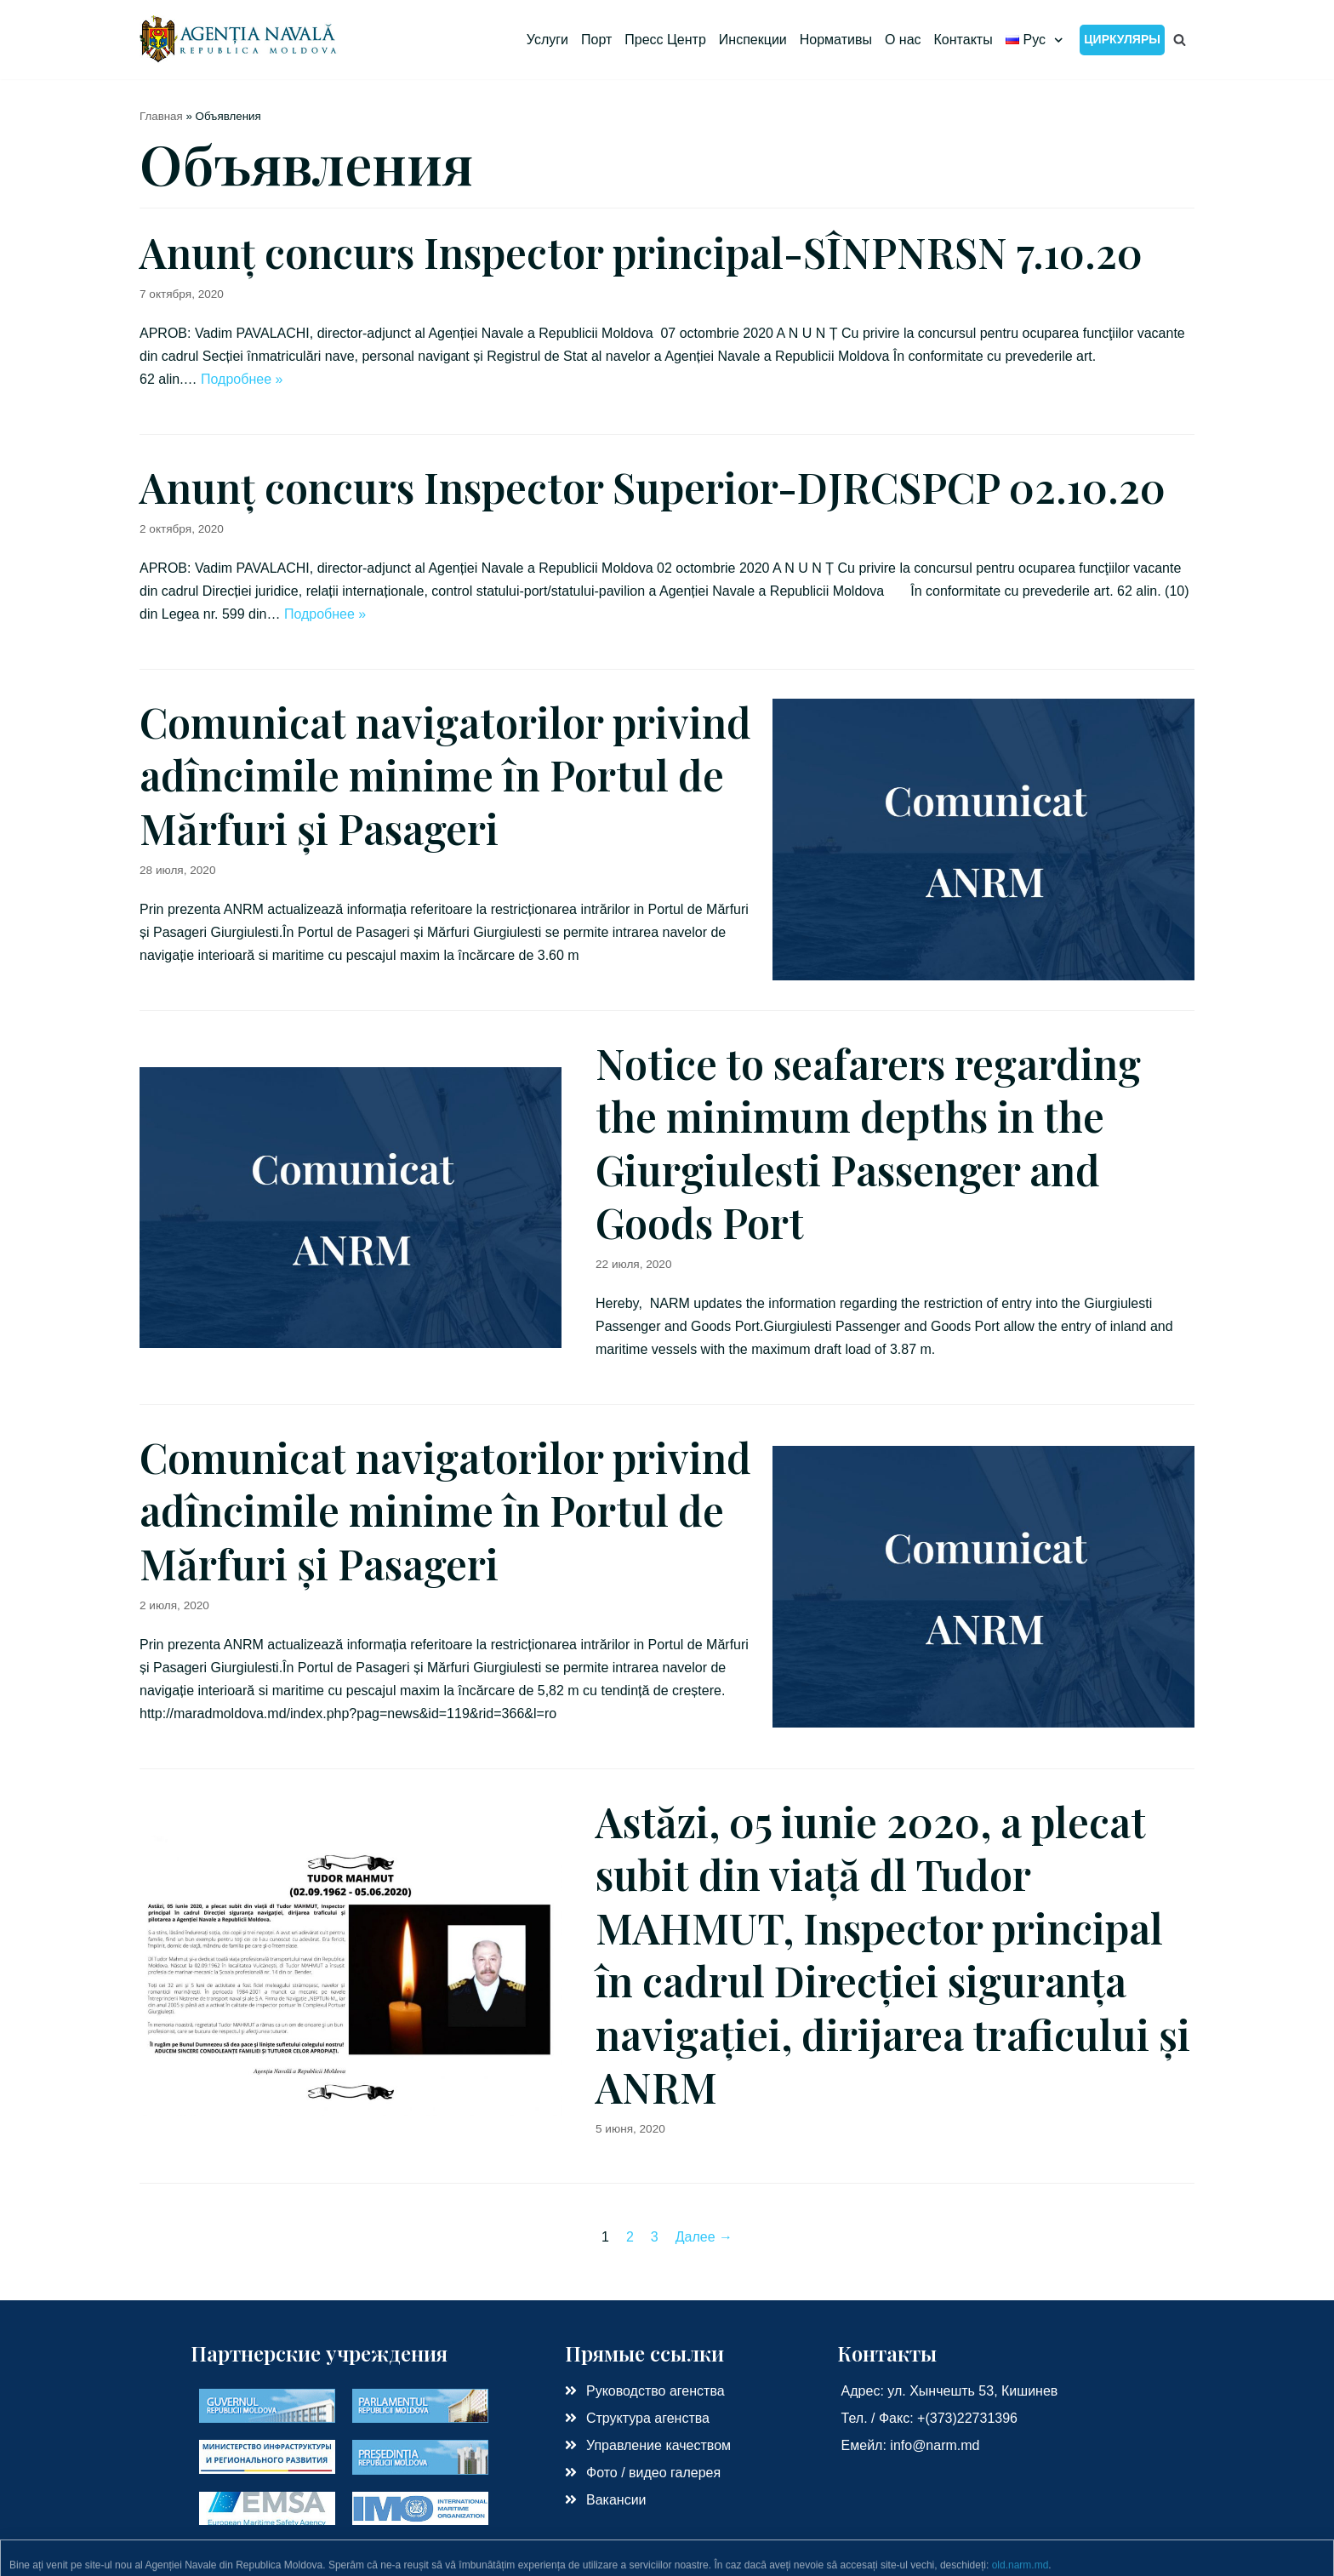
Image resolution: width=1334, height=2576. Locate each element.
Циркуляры (1122, 39)
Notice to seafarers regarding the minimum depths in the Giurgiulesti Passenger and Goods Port (868, 1142)
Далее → (704, 2237)
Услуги (547, 39)
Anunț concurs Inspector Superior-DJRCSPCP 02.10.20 (653, 487)
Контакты (963, 39)
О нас (903, 39)
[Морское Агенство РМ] (239, 39)
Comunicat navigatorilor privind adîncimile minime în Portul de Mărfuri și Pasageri (445, 774)
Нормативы (836, 39)
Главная (161, 116)
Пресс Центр (665, 39)
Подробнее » (241, 379)
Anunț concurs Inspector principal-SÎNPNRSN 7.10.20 (641, 252)
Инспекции (753, 39)
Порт (596, 39)
